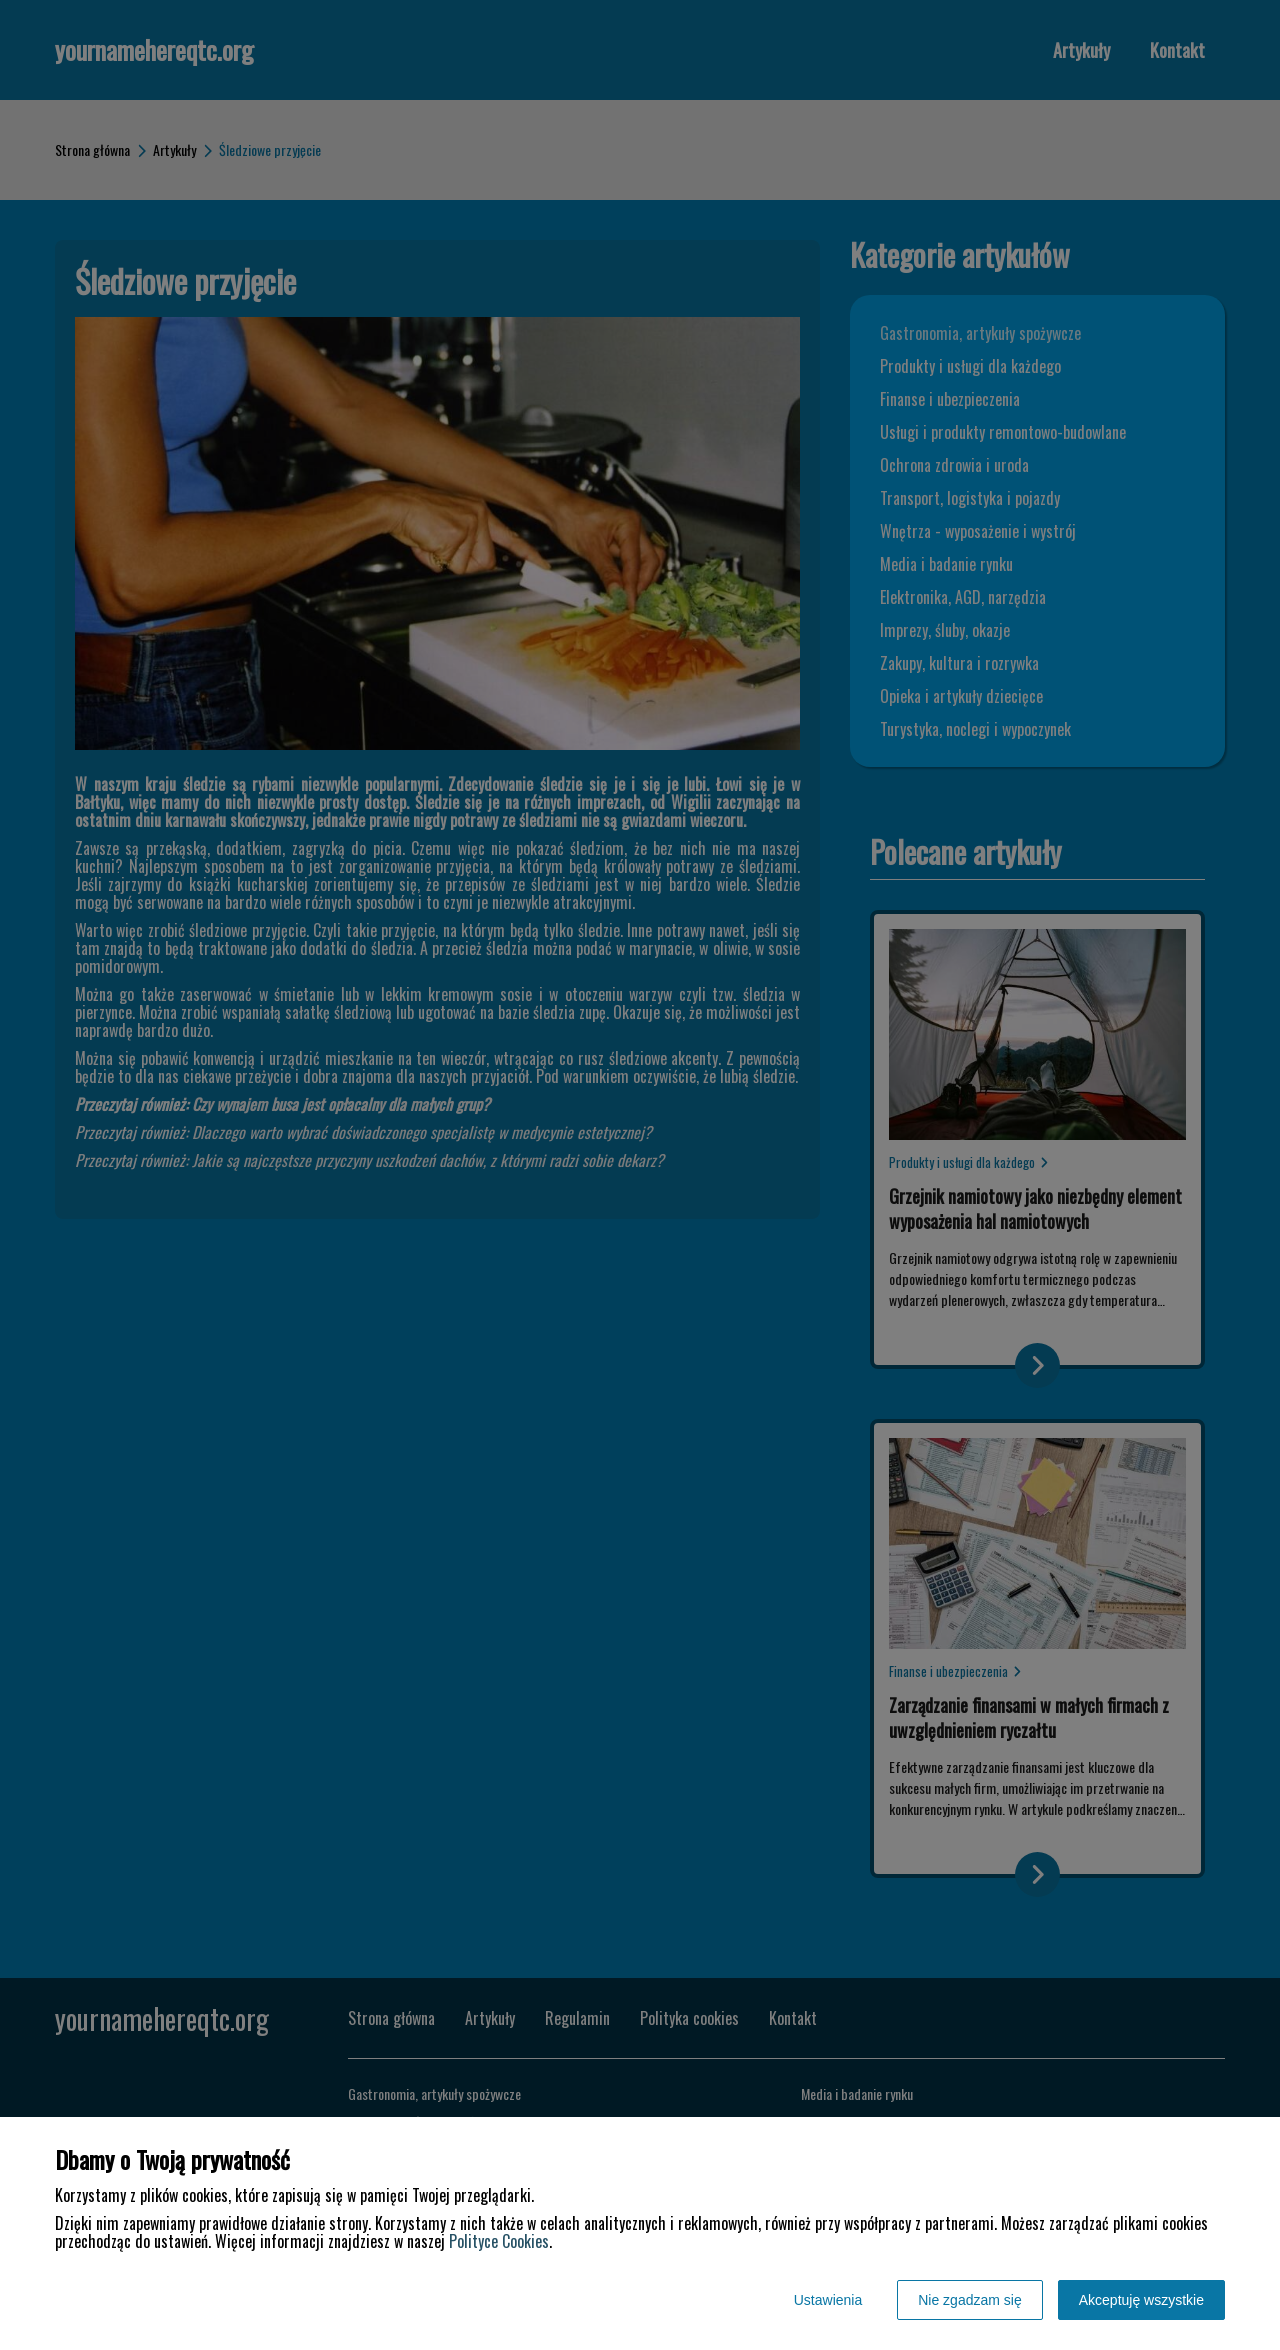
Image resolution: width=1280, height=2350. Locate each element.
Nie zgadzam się (970, 2300)
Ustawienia (828, 2300)
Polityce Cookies (499, 2241)
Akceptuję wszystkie (1141, 2300)
